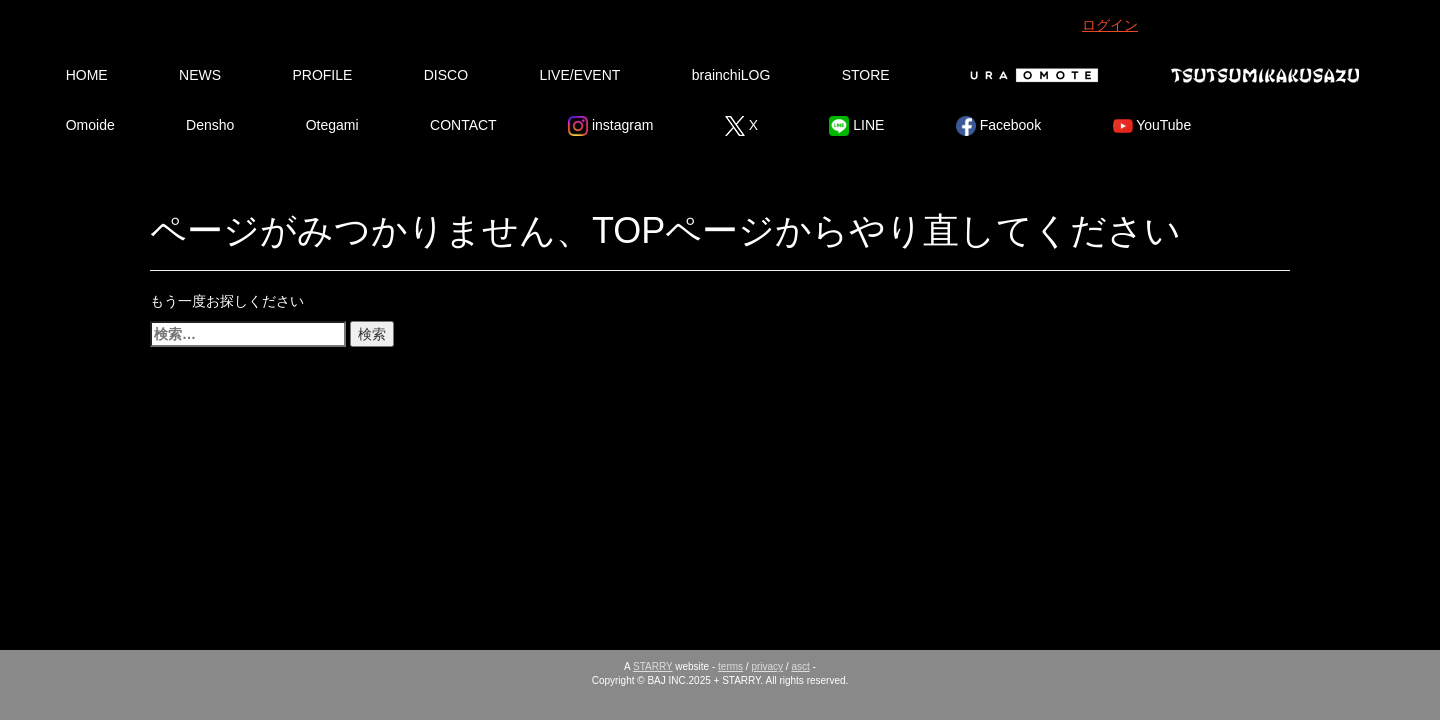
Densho (210, 125)
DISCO (446, 75)
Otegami (332, 125)
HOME (87, 75)
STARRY (652, 666)
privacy (767, 666)
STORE (866, 75)
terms (730, 666)
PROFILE (322, 75)
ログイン (1110, 25)
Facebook (998, 126)
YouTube (1152, 126)
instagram (610, 126)
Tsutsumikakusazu (1265, 75)
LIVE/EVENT (579, 75)
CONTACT (463, 125)
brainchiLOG (731, 75)
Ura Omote (1030, 75)
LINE (856, 126)
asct (800, 666)
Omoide (90, 125)
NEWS (200, 75)
